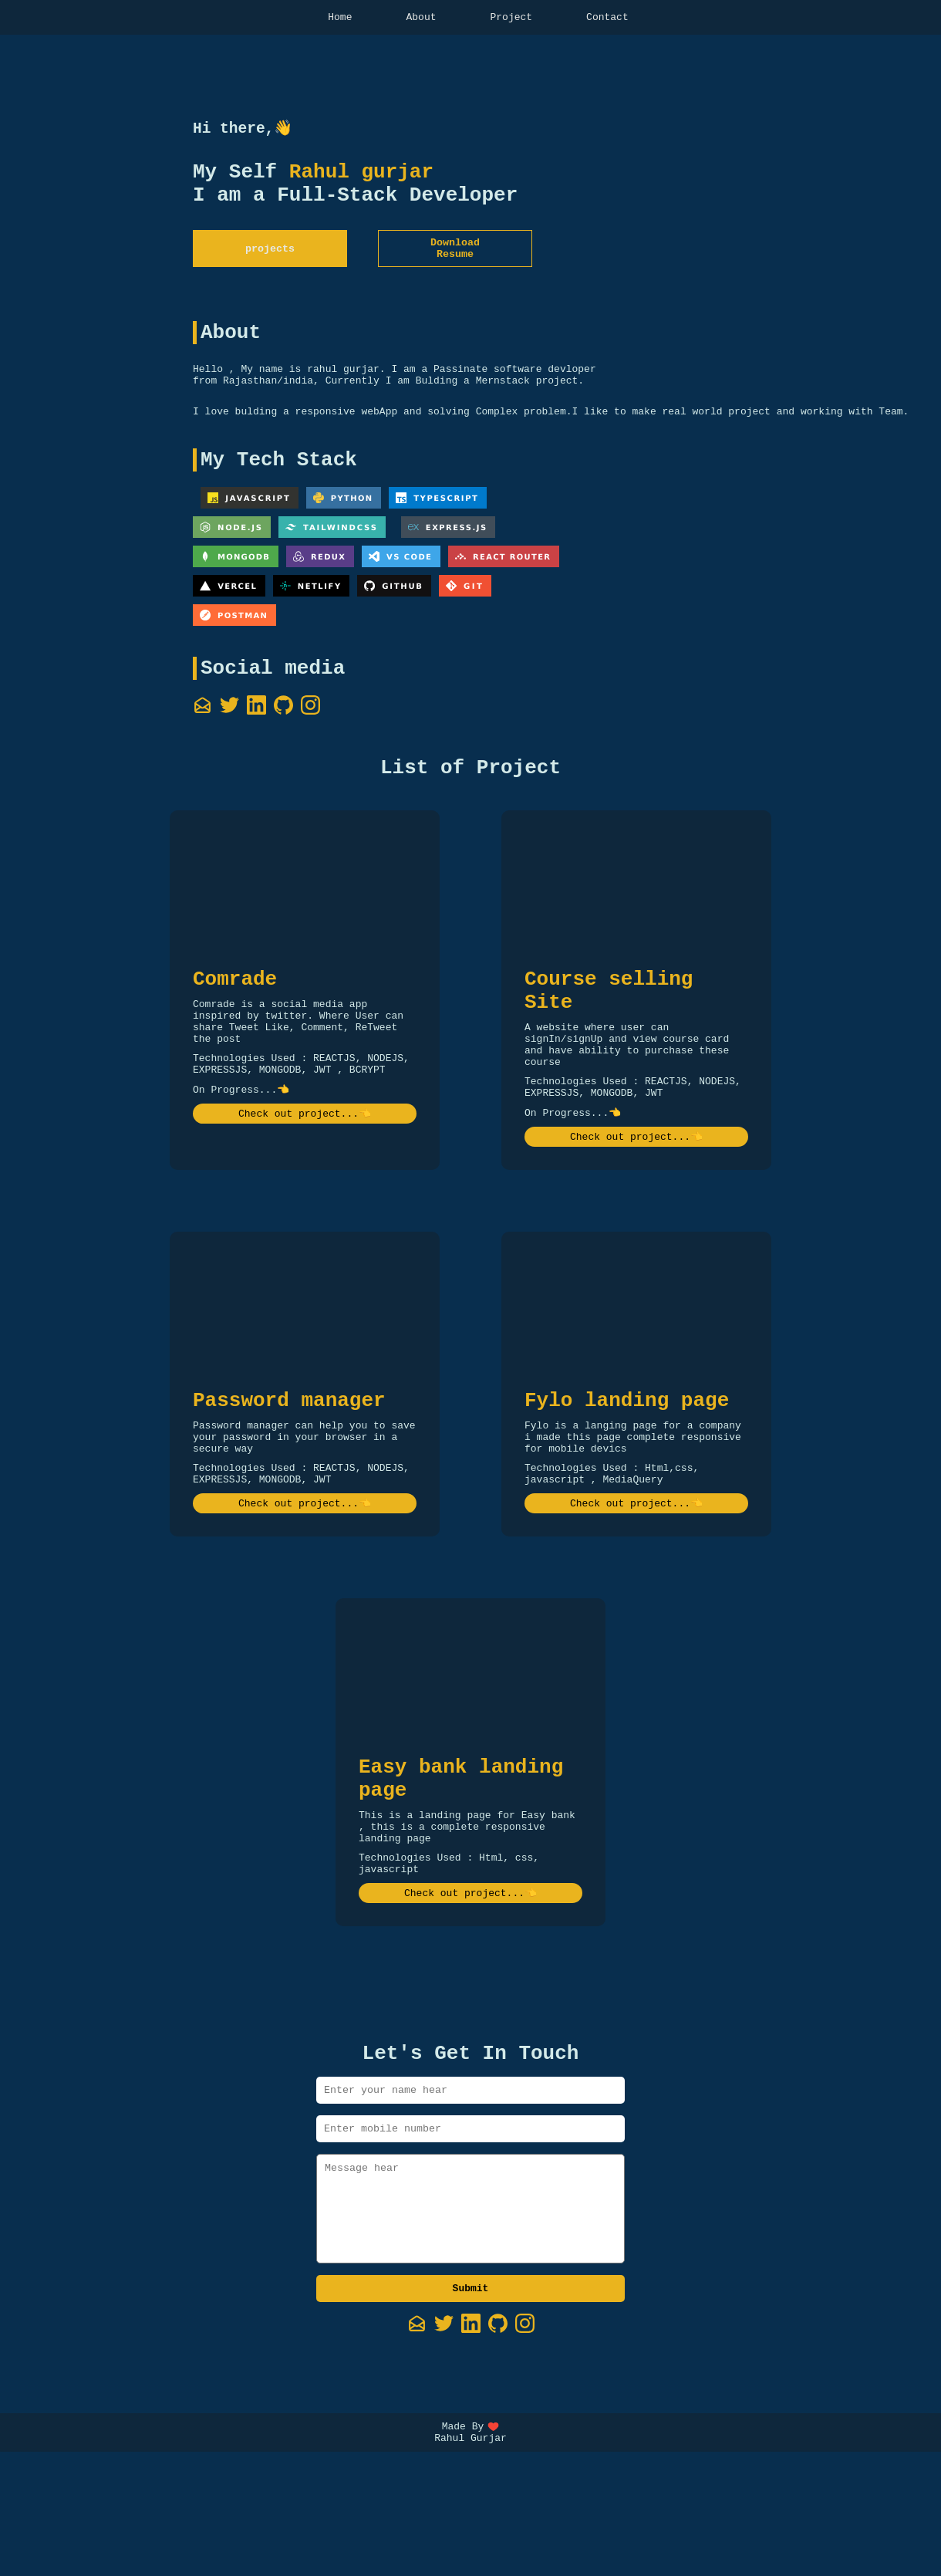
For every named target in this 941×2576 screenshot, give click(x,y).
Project (512, 18)
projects (270, 262)
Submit (471, 2407)
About (421, 18)
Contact (607, 18)
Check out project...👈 (304, 1176)
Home (340, 18)
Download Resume (455, 262)
